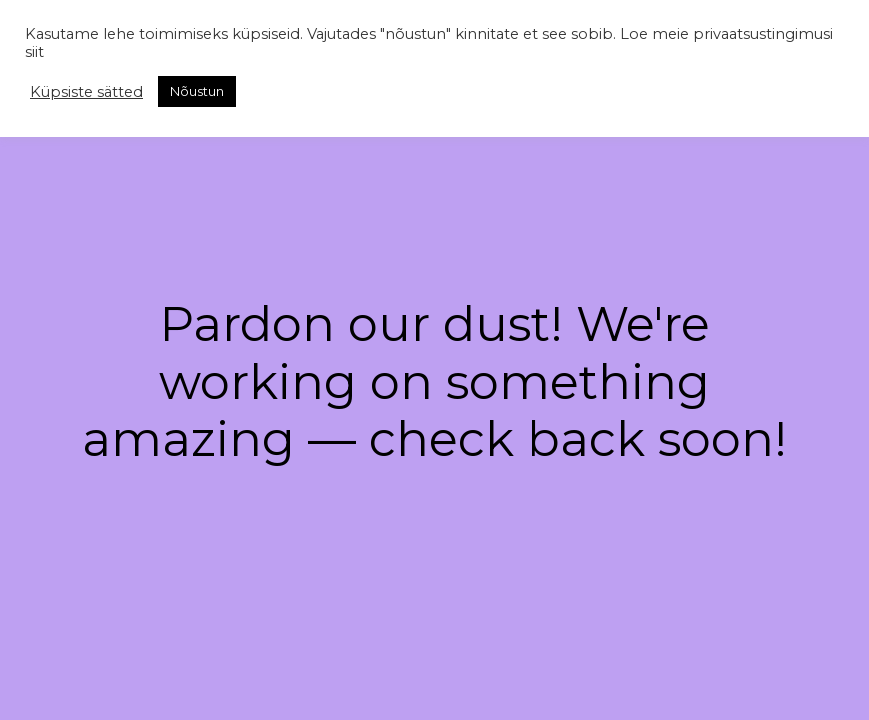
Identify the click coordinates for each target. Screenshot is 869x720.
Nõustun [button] (197, 91)
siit (34, 52)
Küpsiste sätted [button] (86, 92)
